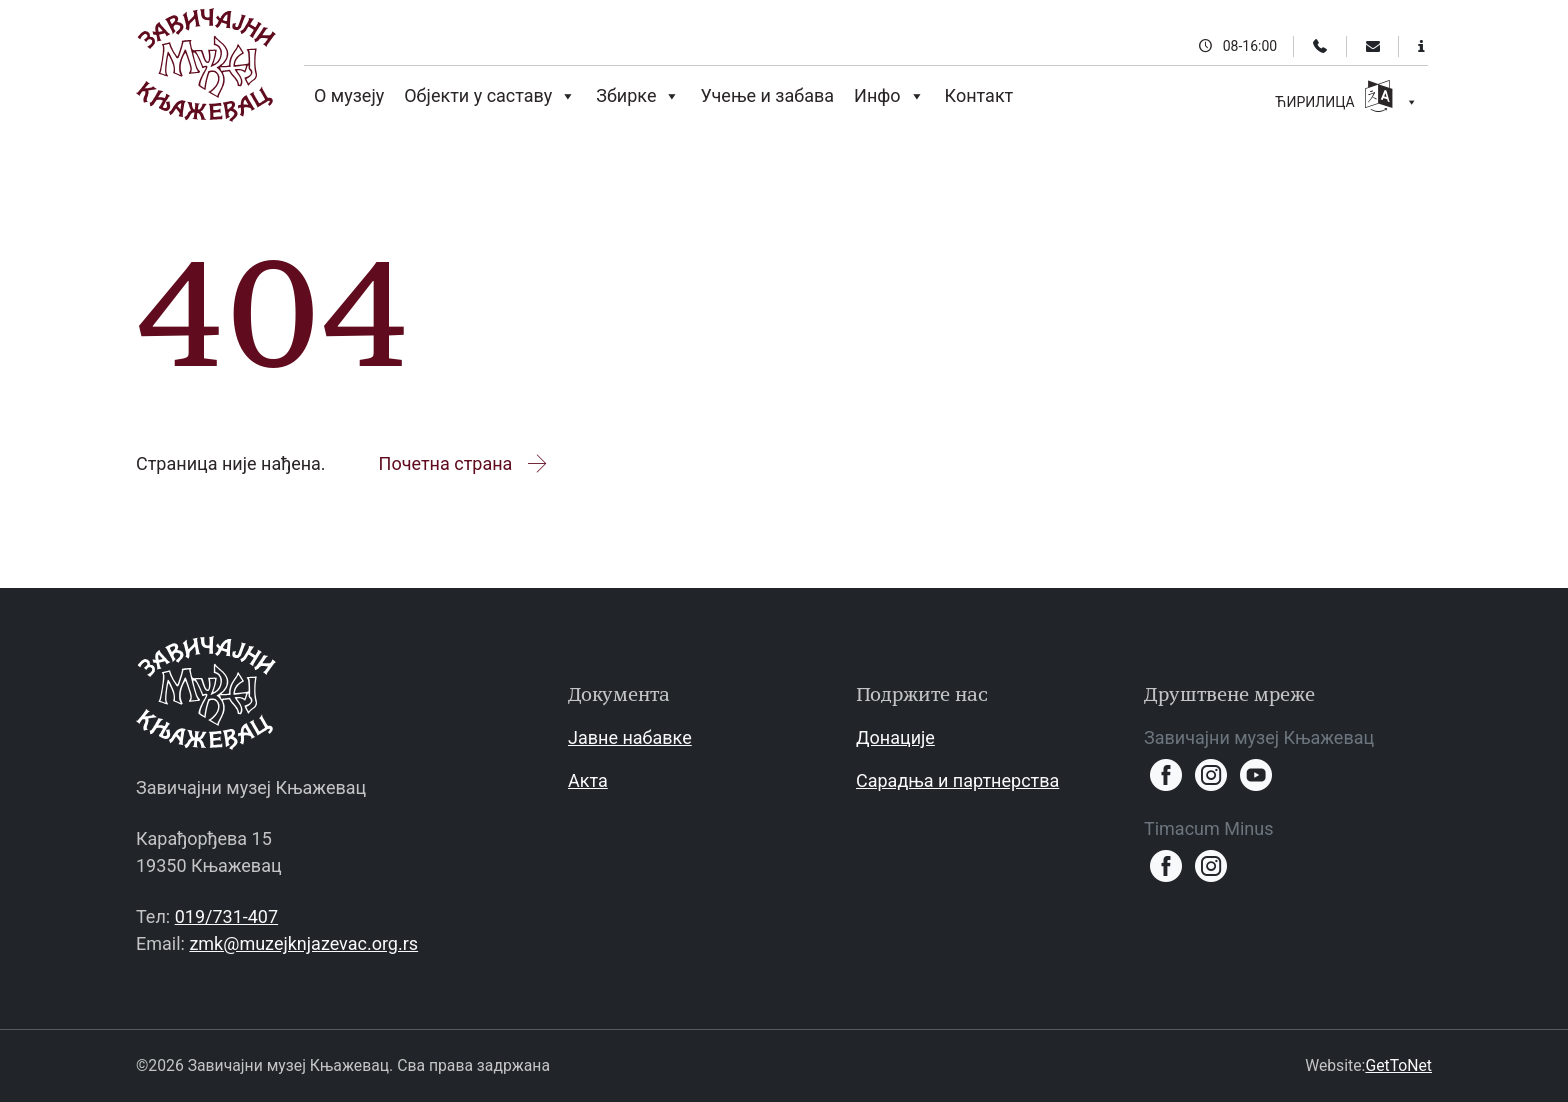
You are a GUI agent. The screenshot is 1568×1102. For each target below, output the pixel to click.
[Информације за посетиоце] (1421, 46)
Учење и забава (767, 95)
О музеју (349, 95)
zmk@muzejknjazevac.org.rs (303, 943)
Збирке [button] (638, 96)
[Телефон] (1320, 46)
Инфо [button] (889, 96)
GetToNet (1398, 1065)
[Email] (1373, 46)
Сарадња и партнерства (957, 780)
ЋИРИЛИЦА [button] (1346, 99)
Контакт (979, 95)
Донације (895, 737)
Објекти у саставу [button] (490, 96)
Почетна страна (464, 463)
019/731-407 (226, 916)
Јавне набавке (630, 737)
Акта (588, 780)
